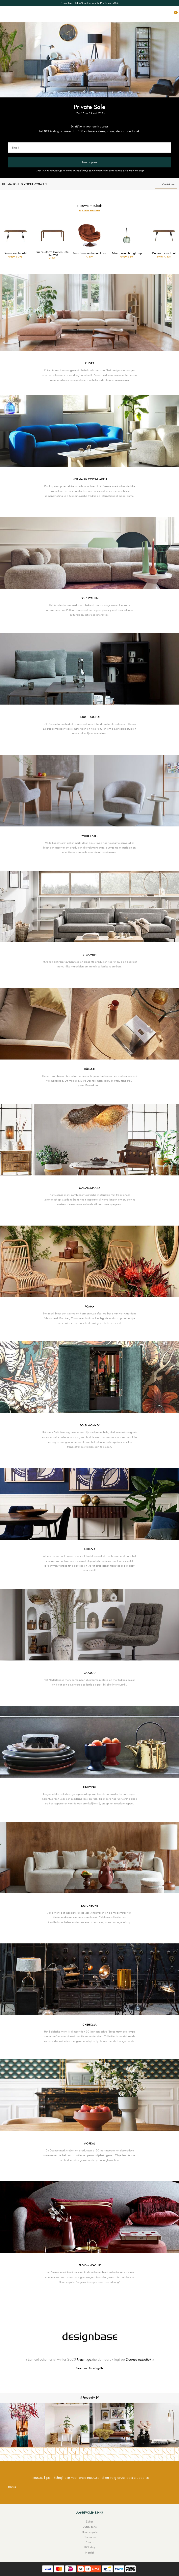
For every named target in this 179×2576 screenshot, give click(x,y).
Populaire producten (89, 210)
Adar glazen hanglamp (127, 253)
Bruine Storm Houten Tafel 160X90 (52, 254)
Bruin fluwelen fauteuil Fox (89, 253)
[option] (89, 3)
